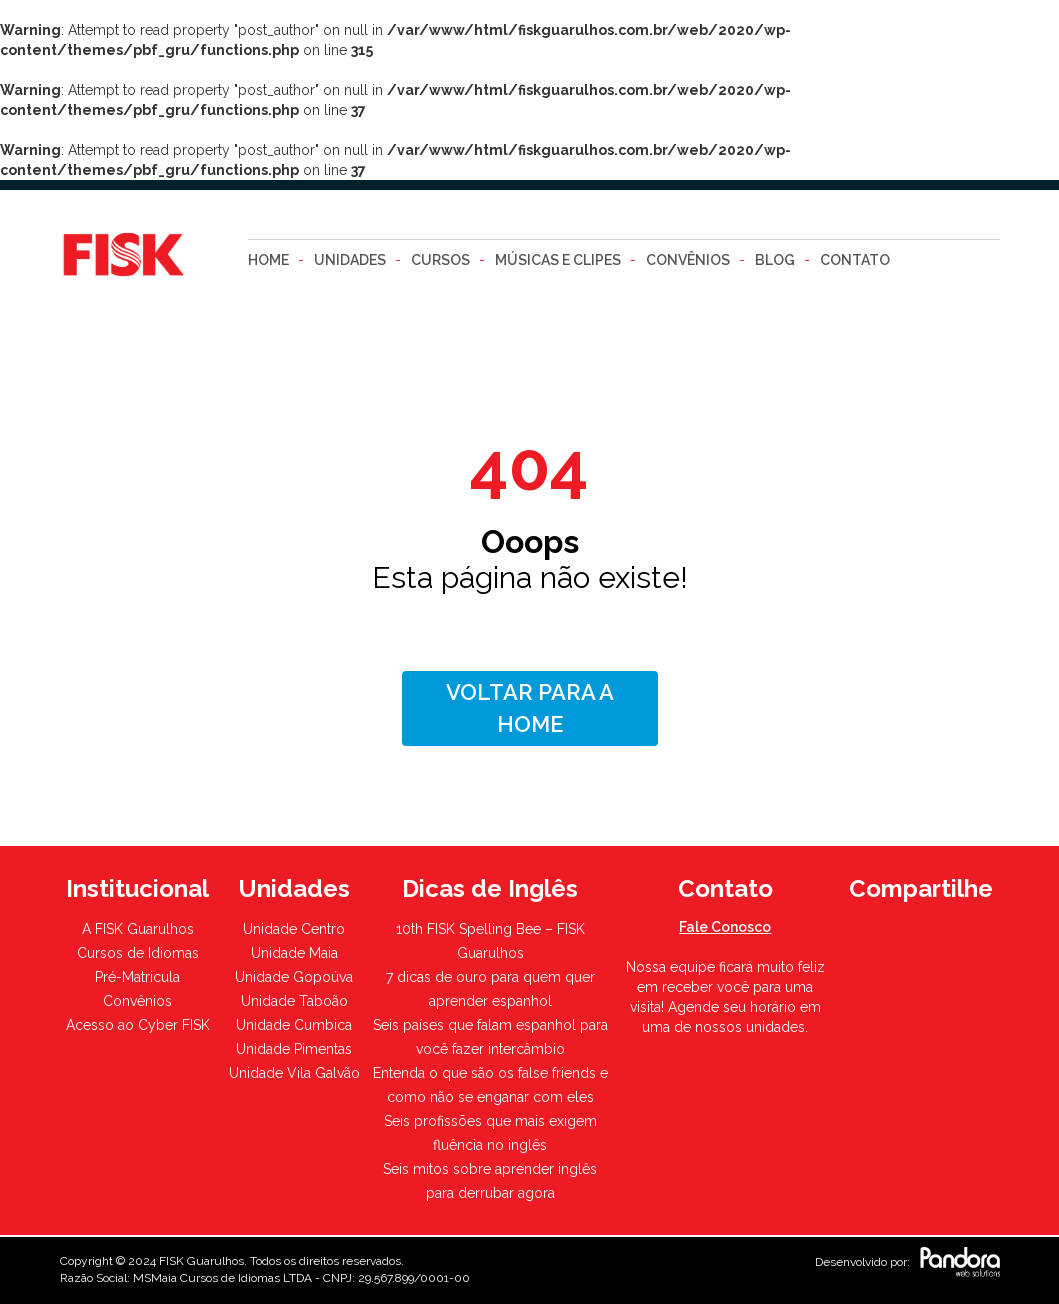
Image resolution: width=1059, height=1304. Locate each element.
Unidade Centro (294, 929)
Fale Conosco (725, 927)
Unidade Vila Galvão (294, 1073)
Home (268, 260)
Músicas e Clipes (558, 260)
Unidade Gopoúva (294, 977)
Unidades (350, 260)
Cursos (440, 260)
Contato (855, 260)
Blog (775, 260)
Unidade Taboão (294, 1001)
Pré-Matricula (137, 977)
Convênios (688, 260)
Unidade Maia (294, 953)
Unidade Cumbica (294, 1025)
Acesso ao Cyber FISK (138, 1025)
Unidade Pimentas (294, 1049)
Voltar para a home (530, 707)
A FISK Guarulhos (138, 929)
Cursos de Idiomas (138, 953)
